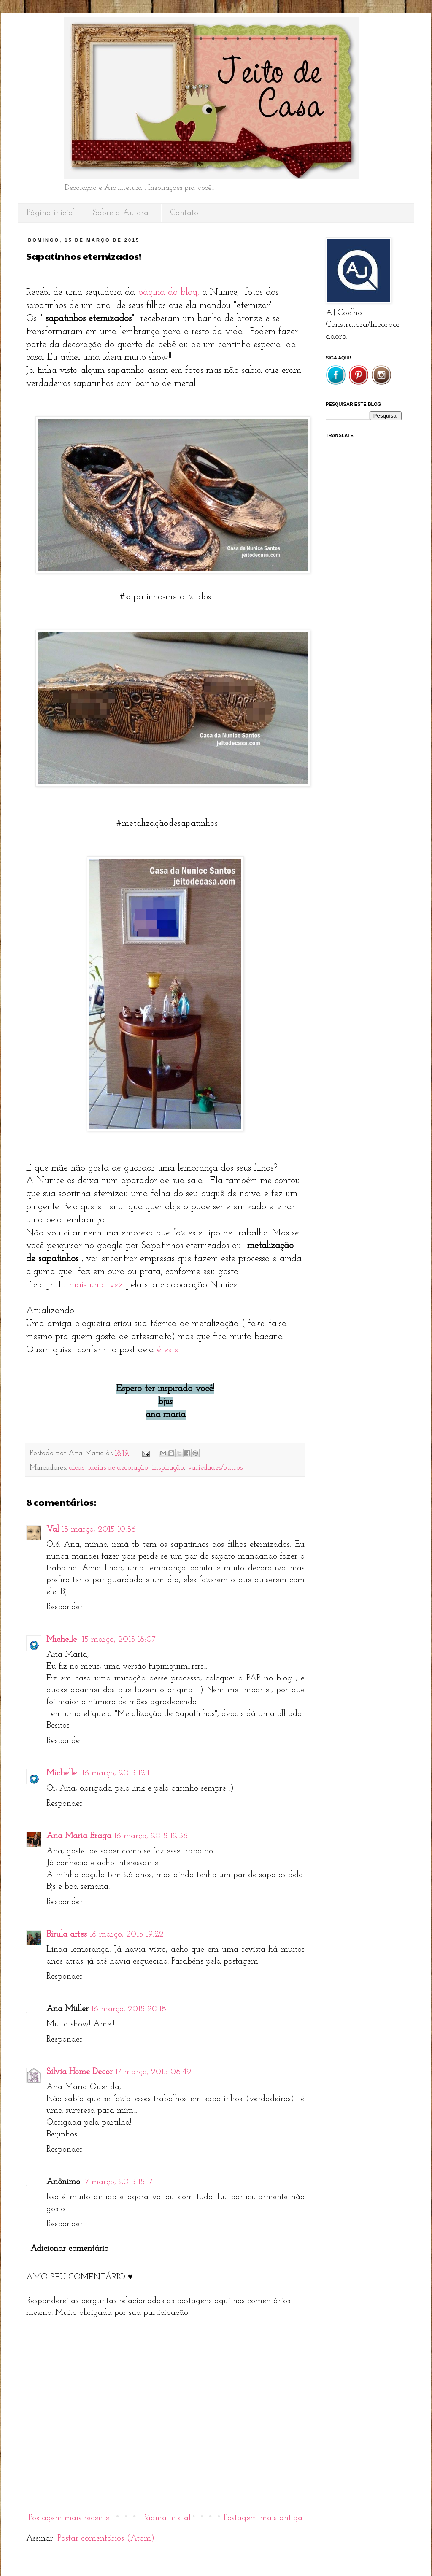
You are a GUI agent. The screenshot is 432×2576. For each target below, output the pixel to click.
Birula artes (66, 1934)
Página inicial (51, 213)
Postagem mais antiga (263, 2518)
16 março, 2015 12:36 (151, 1836)
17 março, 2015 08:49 (153, 2072)
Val (52, 1529)
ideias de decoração (118, 1468)
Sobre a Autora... (122, 213)
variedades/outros (215, 1468)
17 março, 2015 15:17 (118, 2182)
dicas (76, 1468)
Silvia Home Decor (79, 2072)
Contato (184, 213)
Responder (64, 1607)
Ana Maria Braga (78, 1836)
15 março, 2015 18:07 (119, 1639)
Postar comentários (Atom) (105, 2538)
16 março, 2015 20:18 (128, 2009)
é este (167, 1350)
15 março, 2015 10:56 (99, 1529)
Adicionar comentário (69, 2248)
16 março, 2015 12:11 (117, 1773)
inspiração (168, 1468)
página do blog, (168, 292)
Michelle (62, 1639)
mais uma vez (96, 1285)
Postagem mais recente (68, 2518)
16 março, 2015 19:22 (126, 1934)
